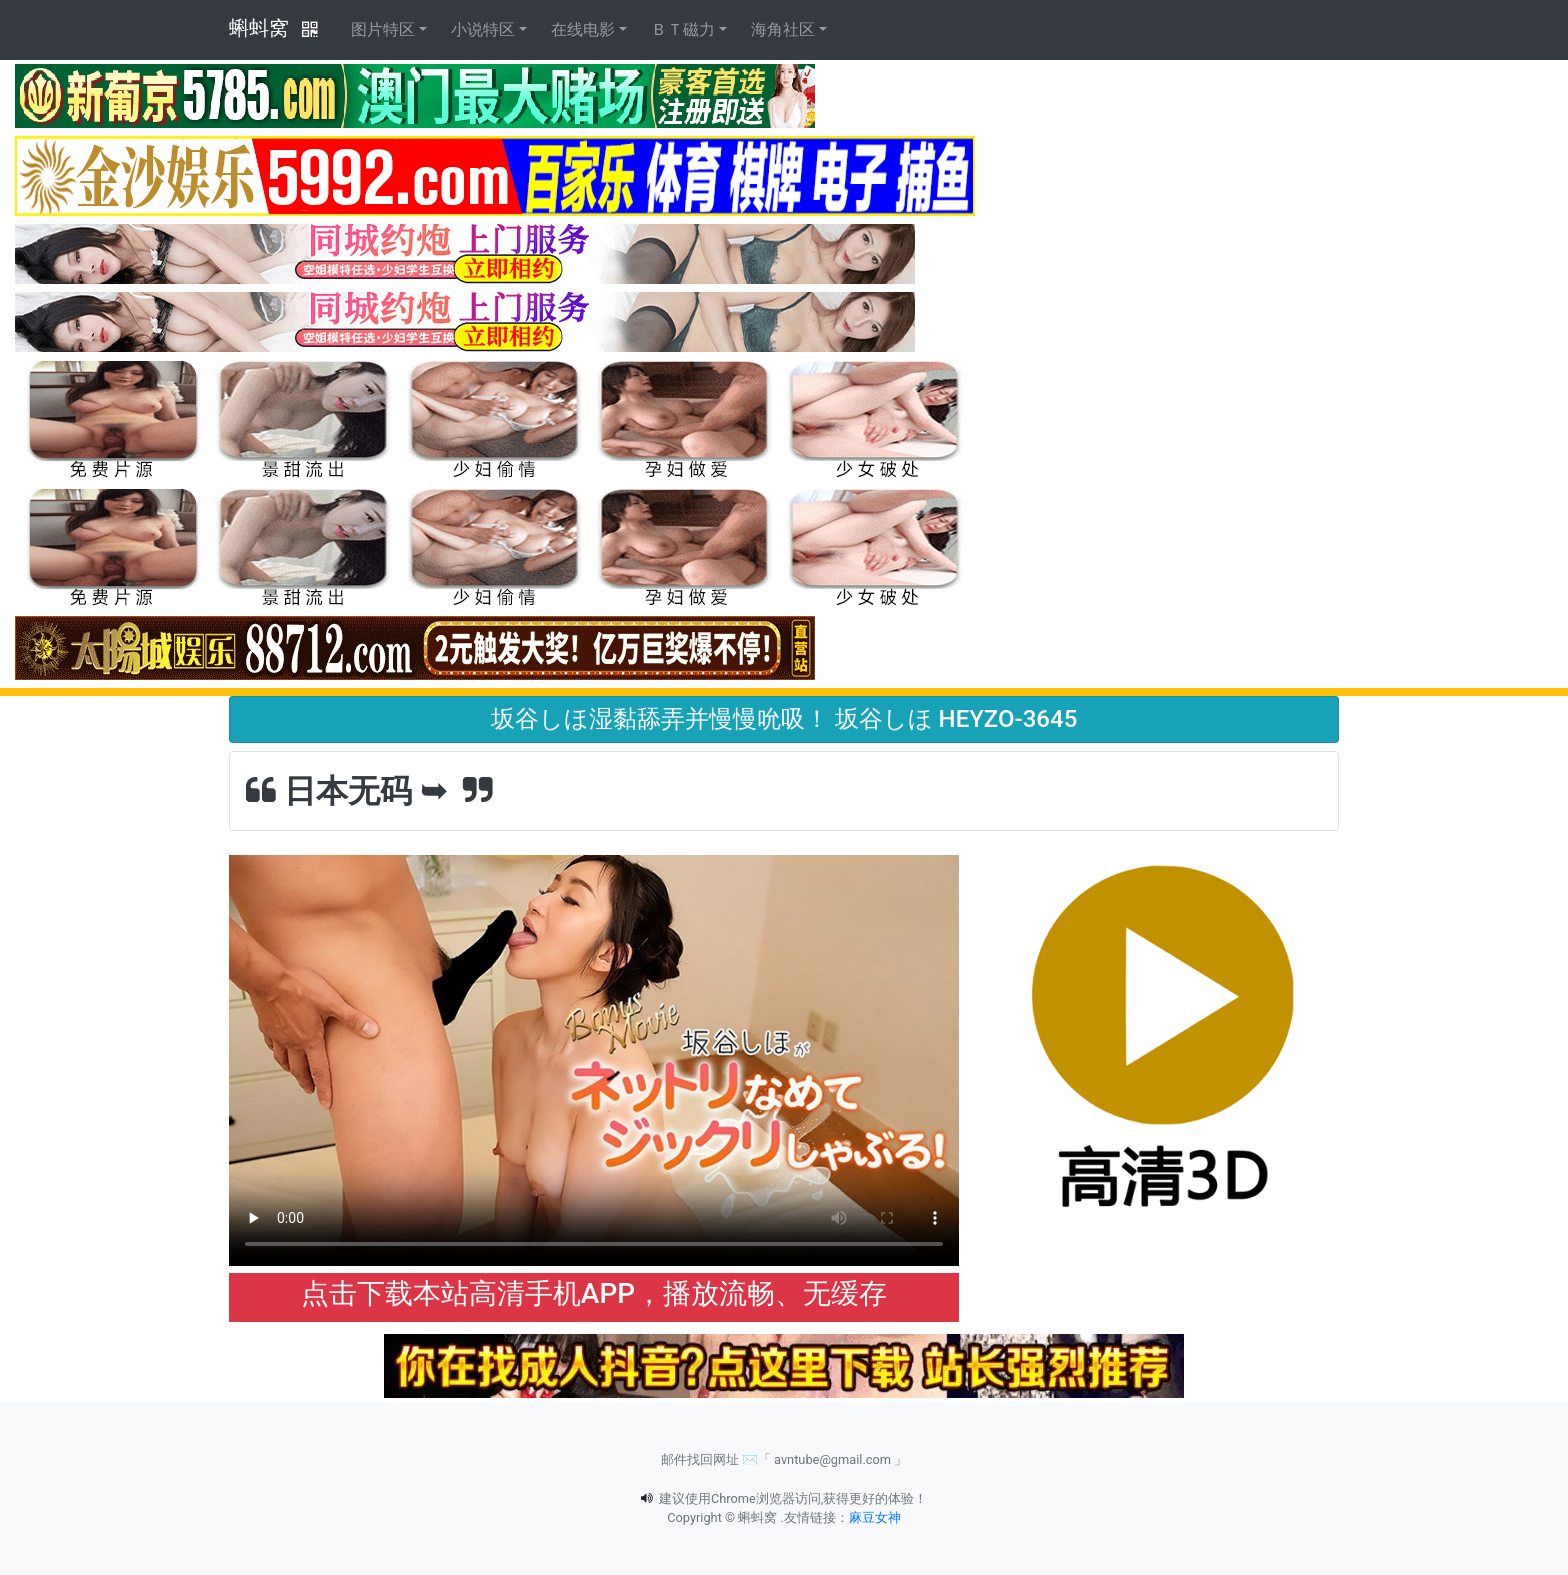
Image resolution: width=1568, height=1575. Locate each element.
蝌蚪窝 (259, 28)
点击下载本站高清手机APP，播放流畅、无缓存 (594, 1293)
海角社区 (783, 29)
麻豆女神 (875, 1517)
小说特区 (483, 29)
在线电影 (583, 29)
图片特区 (383, 29)
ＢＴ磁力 (683, 29)
